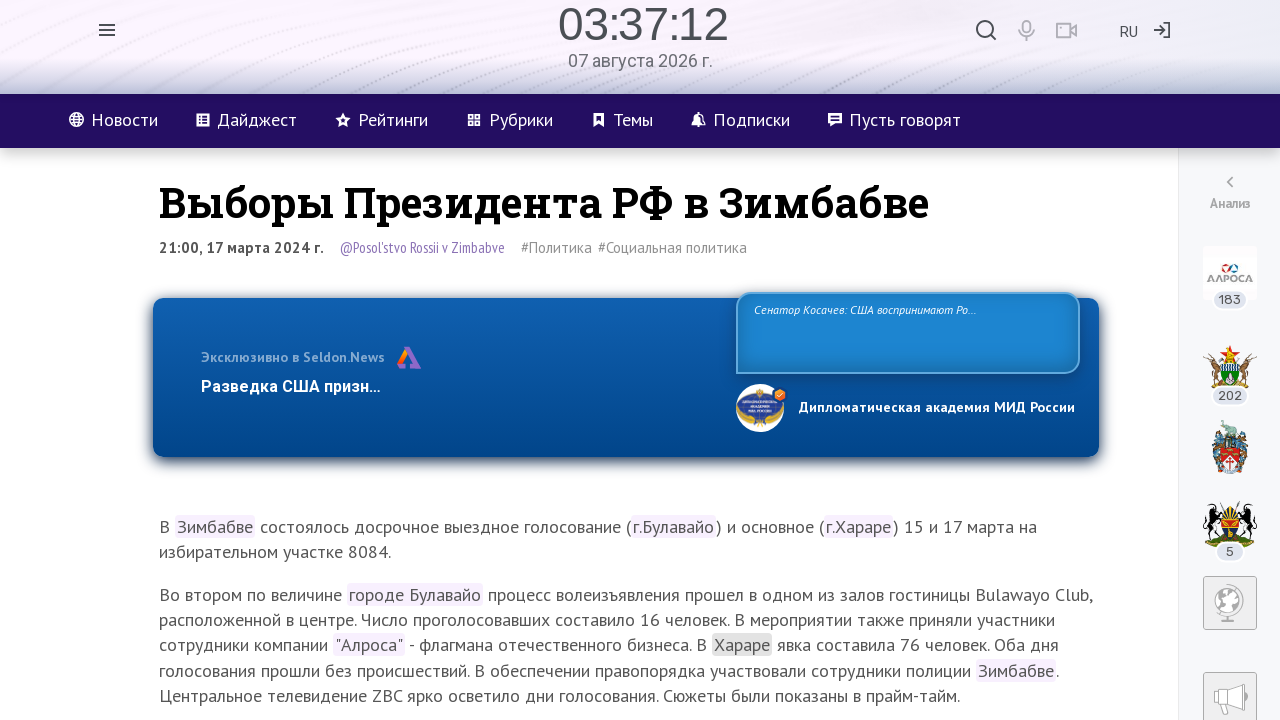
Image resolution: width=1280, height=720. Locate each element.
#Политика (556, 247)
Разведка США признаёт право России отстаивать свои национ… (458, 386)
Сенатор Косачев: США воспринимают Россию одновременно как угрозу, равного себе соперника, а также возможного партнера (905, 331)
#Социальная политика (672, 247)
